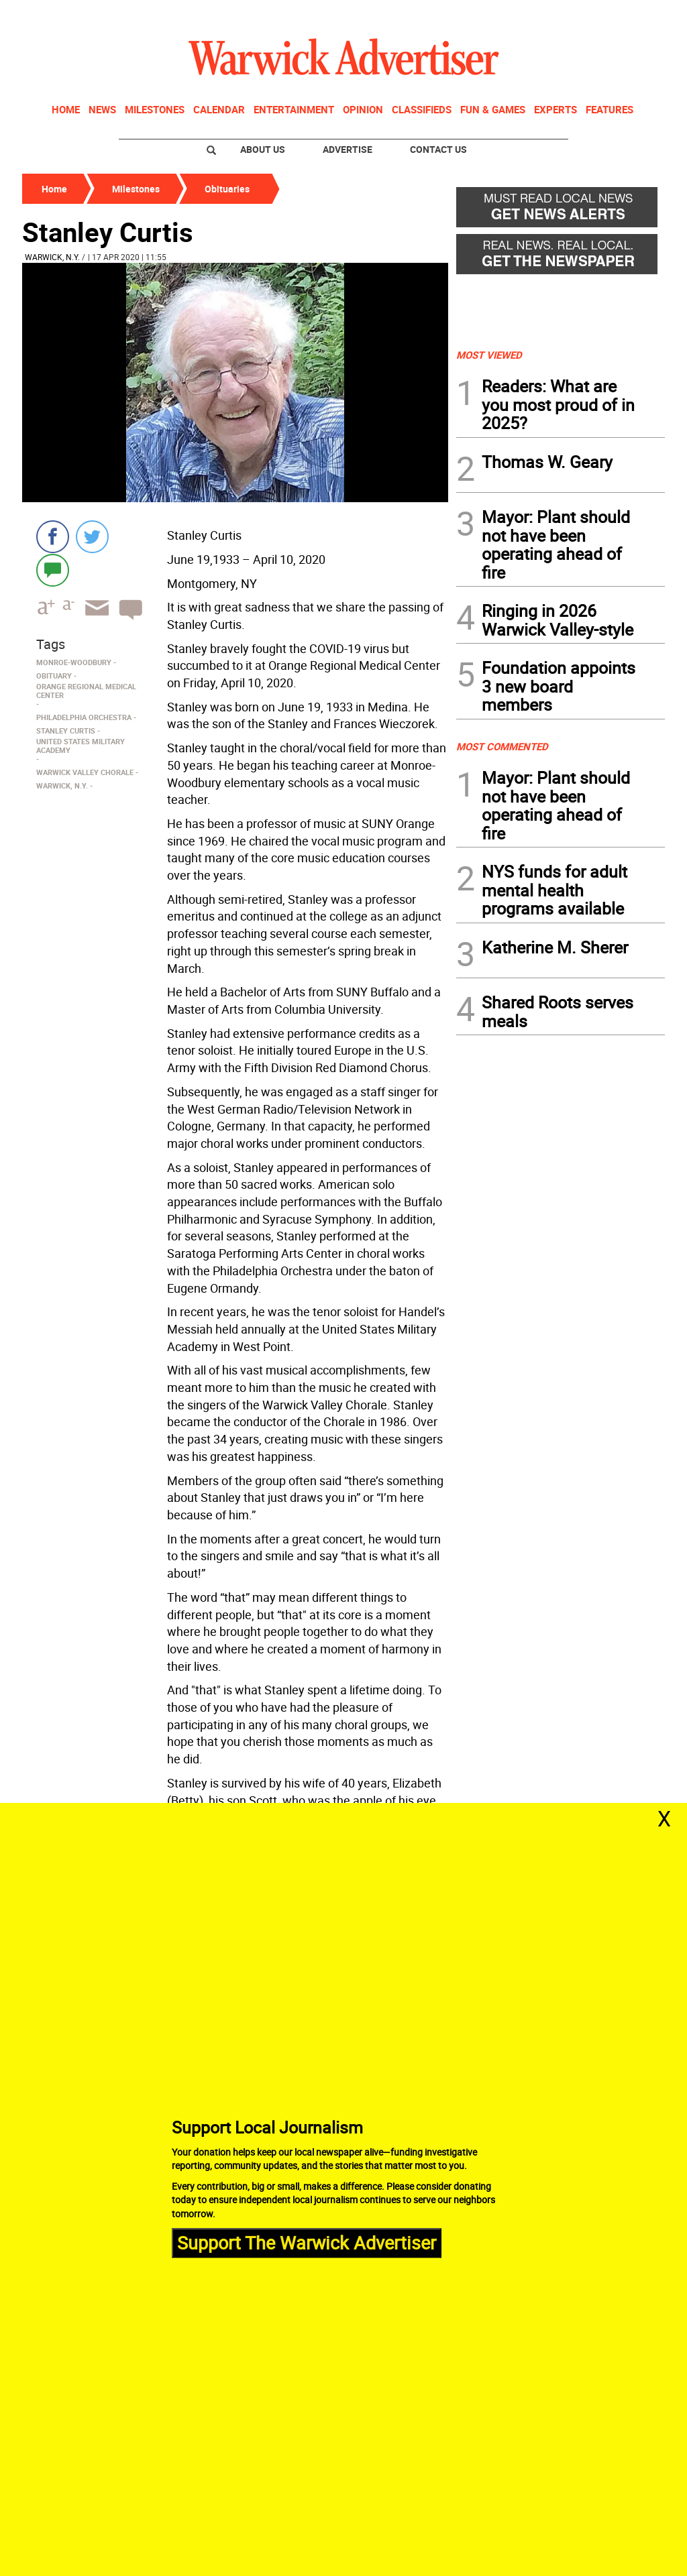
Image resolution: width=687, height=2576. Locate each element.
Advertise (347, 149)
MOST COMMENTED (502, 746)
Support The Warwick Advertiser (306, 2242)
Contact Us (438, 149)
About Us (262, 149)
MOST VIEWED (489, 354)
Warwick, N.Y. (52, 256)
